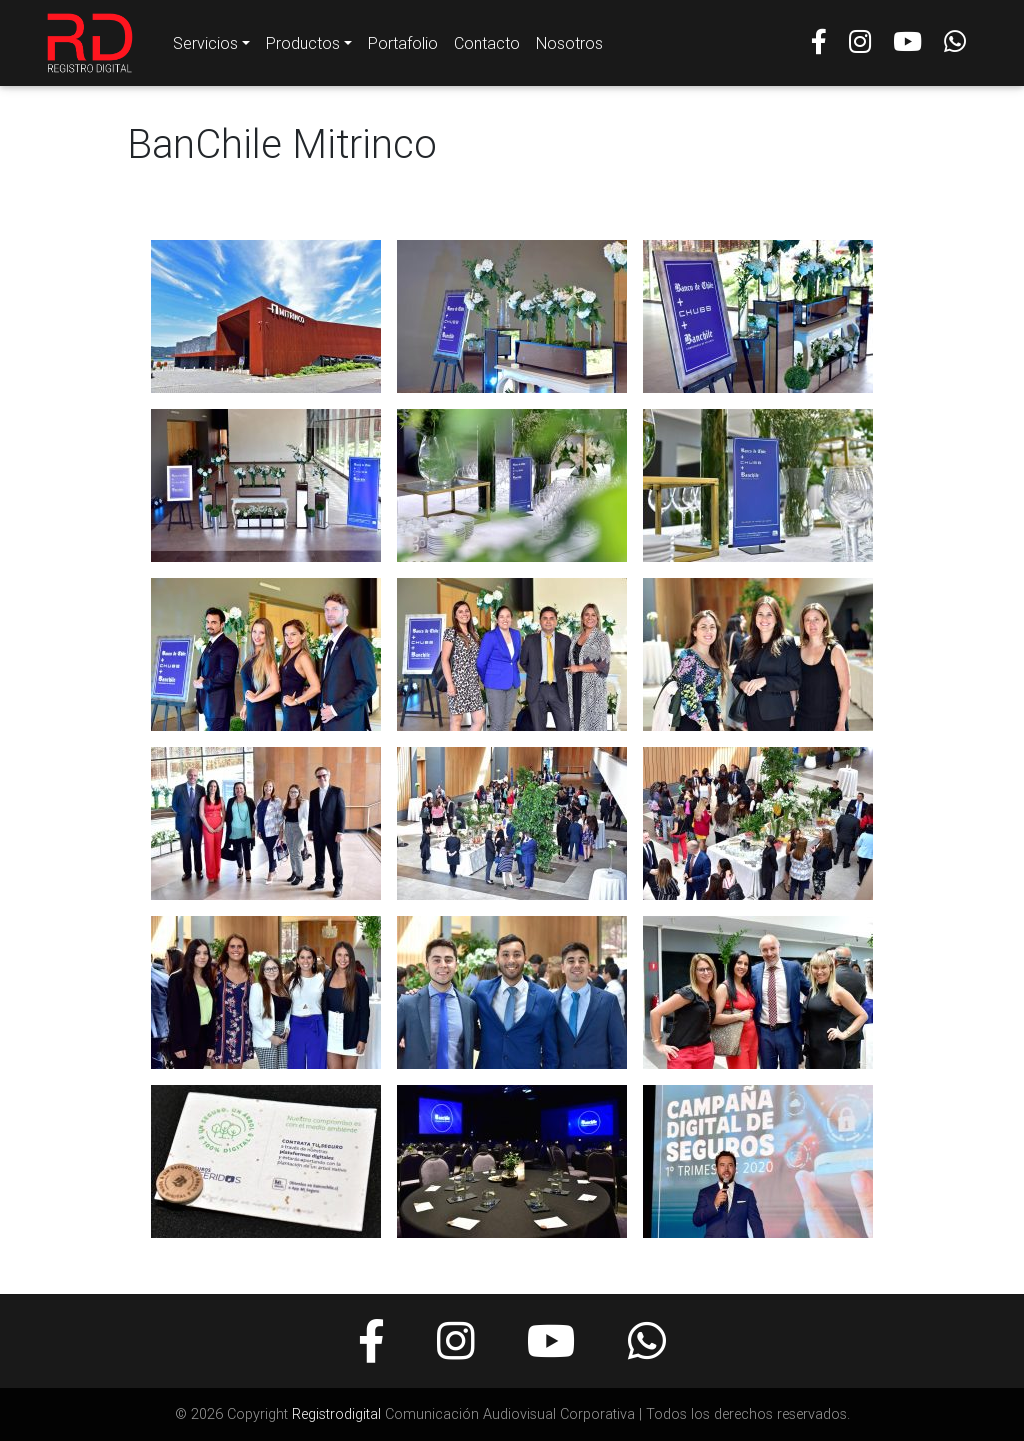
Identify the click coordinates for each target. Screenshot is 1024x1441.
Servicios (205, 47)
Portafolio (403, 47)
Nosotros (569, 47)
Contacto (487, 47)
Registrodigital (336, 1414)
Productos (303, 47)
